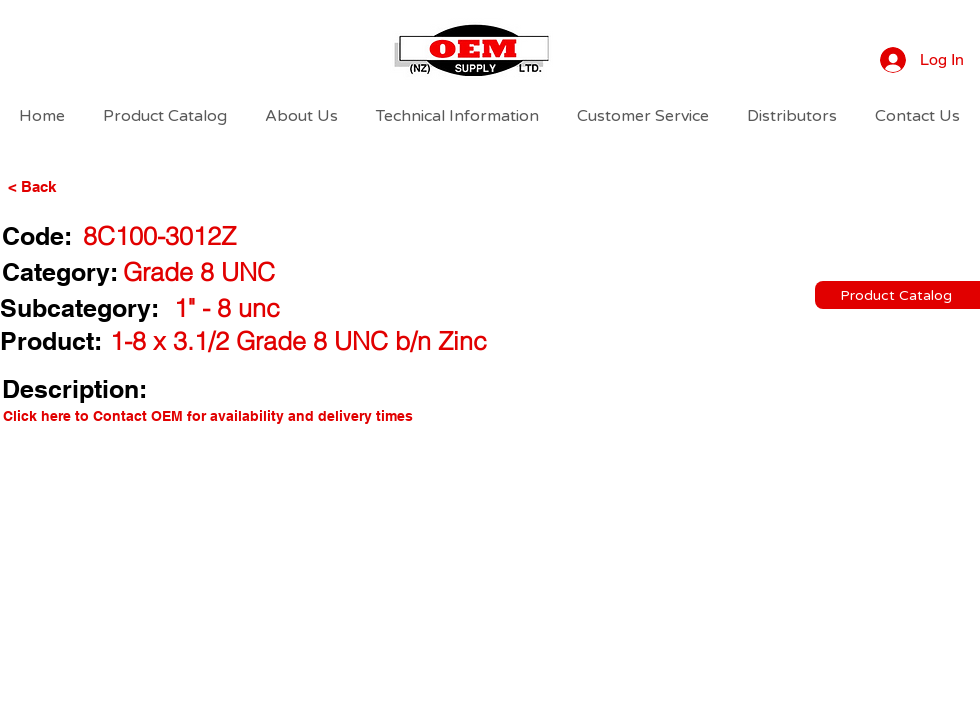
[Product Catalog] (897, 295)
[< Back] (66, 186)
